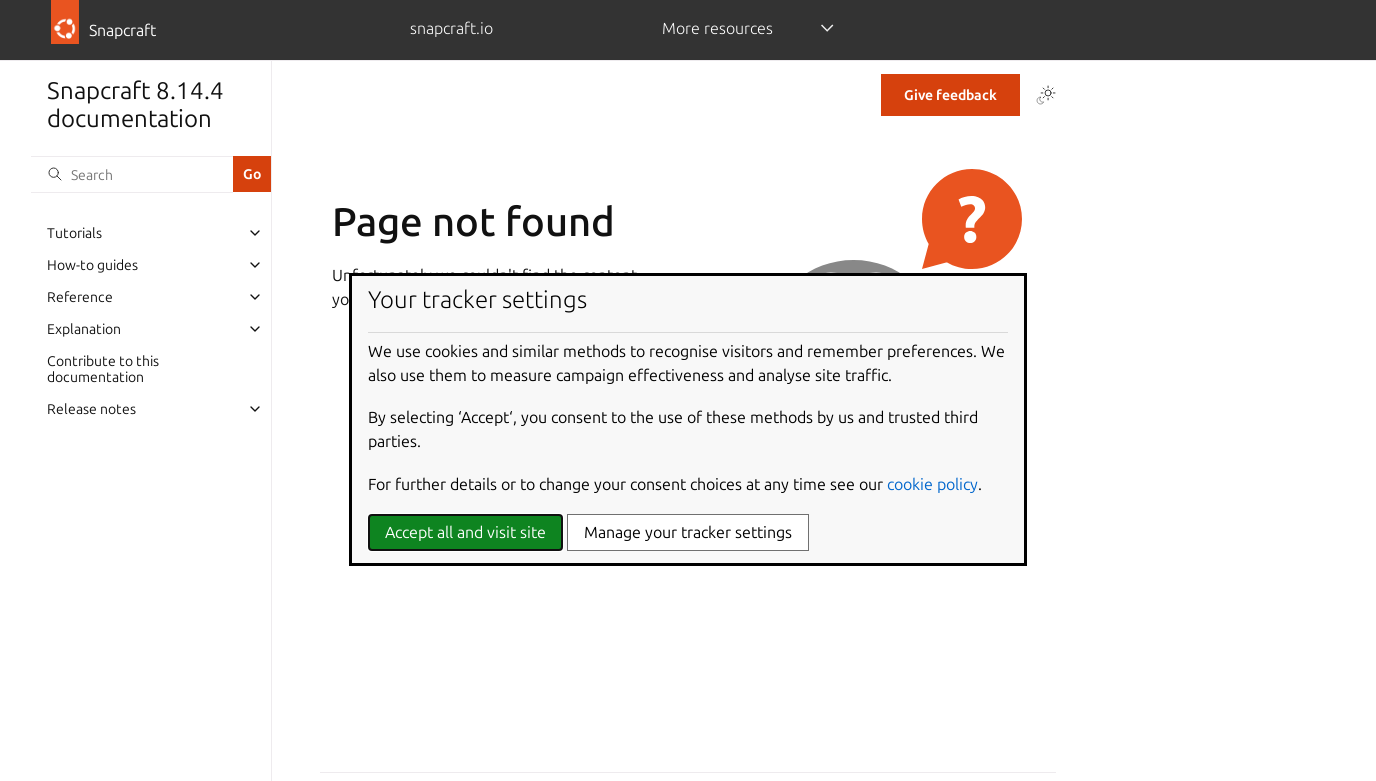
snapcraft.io (451, 28)
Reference (80, 297)
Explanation (84, 329)
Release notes (91, 409)
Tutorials (74, 233)
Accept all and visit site (465, 532)
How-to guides (92, 265)
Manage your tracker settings (688, 532)
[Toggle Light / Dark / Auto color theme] (1046, 95)
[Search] (132, 174)
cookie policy (932, 484)
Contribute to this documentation (103, 369)
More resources (717, 28)
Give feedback (950, 95)
